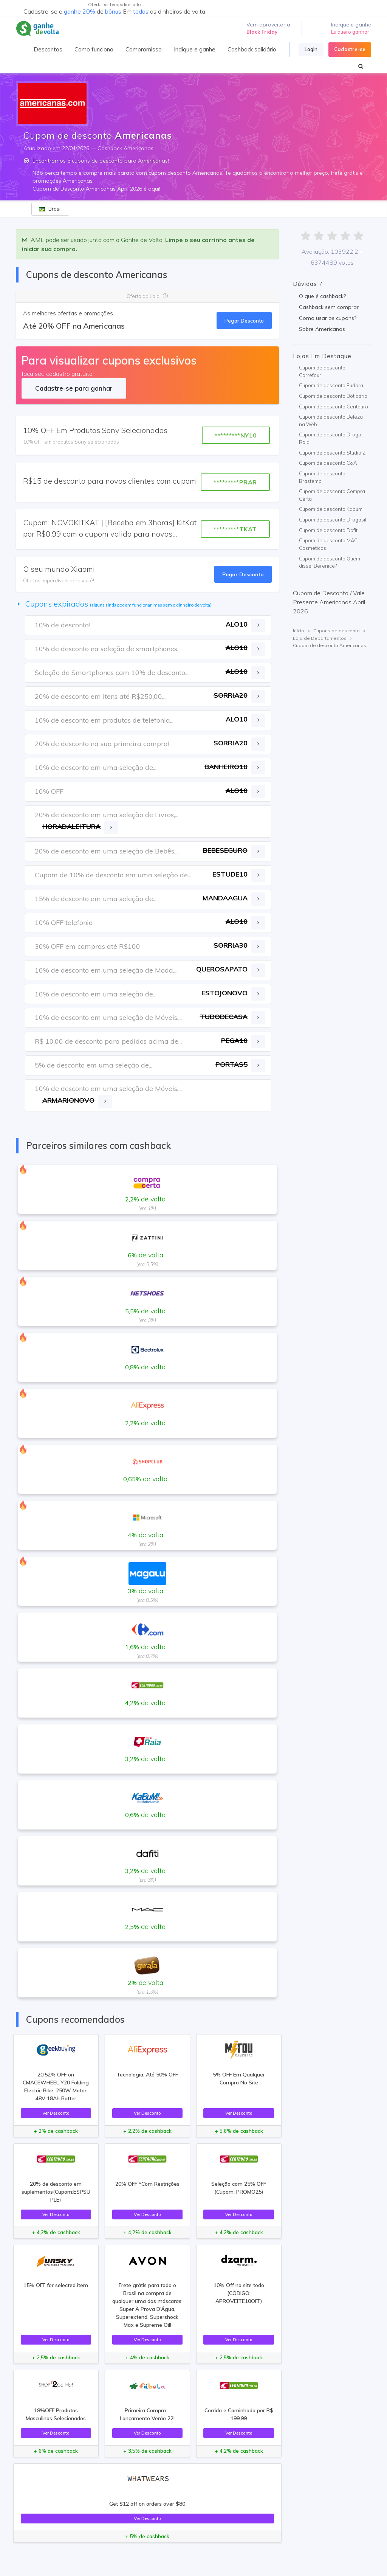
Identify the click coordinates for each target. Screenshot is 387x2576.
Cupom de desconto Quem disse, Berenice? (329, 562)
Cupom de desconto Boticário (333, 396)
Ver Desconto (56, 2113)
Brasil (50, 209)
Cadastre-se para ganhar (74, 388)
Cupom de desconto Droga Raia (330, 438)
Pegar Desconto (244, 320)
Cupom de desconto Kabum (330, 509)
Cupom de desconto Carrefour (322, 371)
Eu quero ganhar (350, 32)
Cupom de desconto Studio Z (332, 453)
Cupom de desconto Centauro (333, 406)
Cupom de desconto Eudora (331, 385)
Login (311, 49)
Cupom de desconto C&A (328, 463)
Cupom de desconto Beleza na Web (331, 420)
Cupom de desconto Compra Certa (332, 495)
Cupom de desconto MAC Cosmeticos (328, 544)
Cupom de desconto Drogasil (332, 520)
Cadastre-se (349, 49)
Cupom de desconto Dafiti (329, 530)
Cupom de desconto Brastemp (322, 477)
